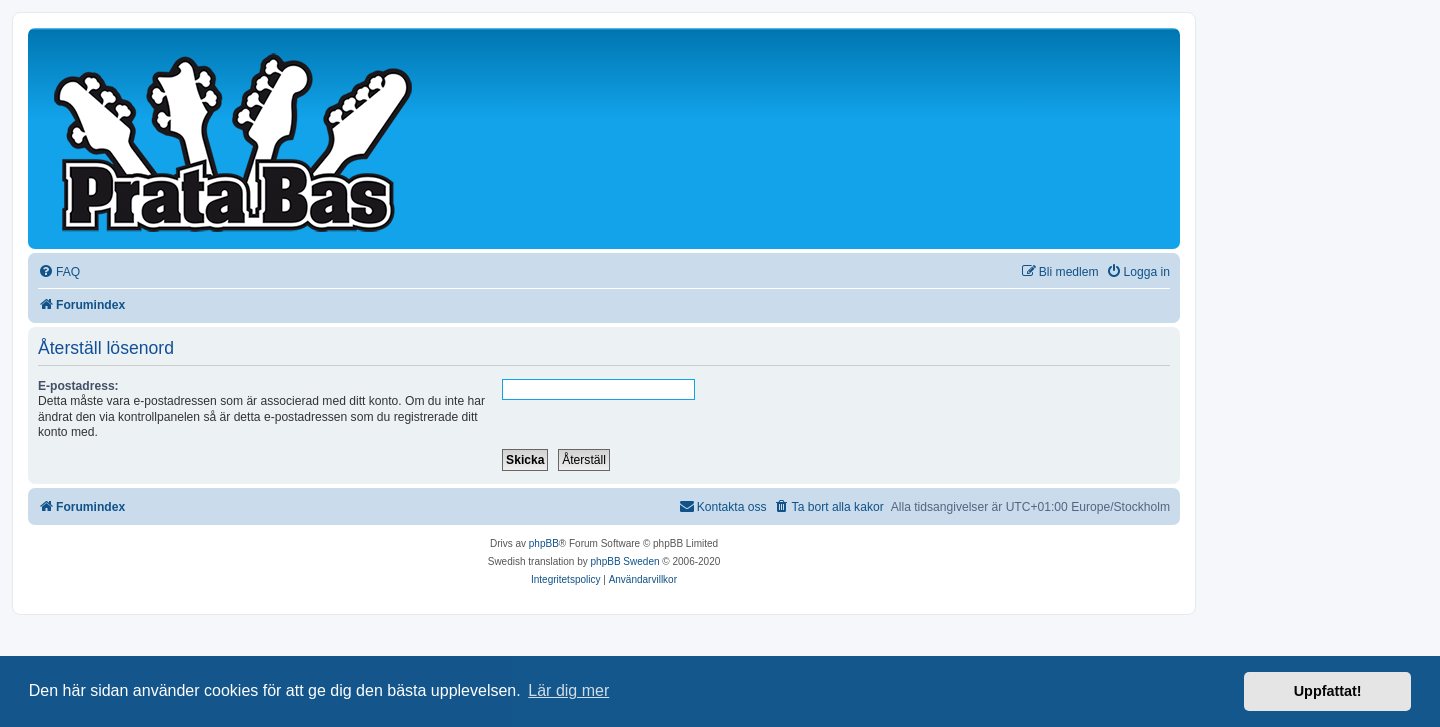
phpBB (544, 543)
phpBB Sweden (625, 561)
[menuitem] (59, 272)
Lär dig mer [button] (568, 690)
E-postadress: (78, 386)
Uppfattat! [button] (1328, 691)
